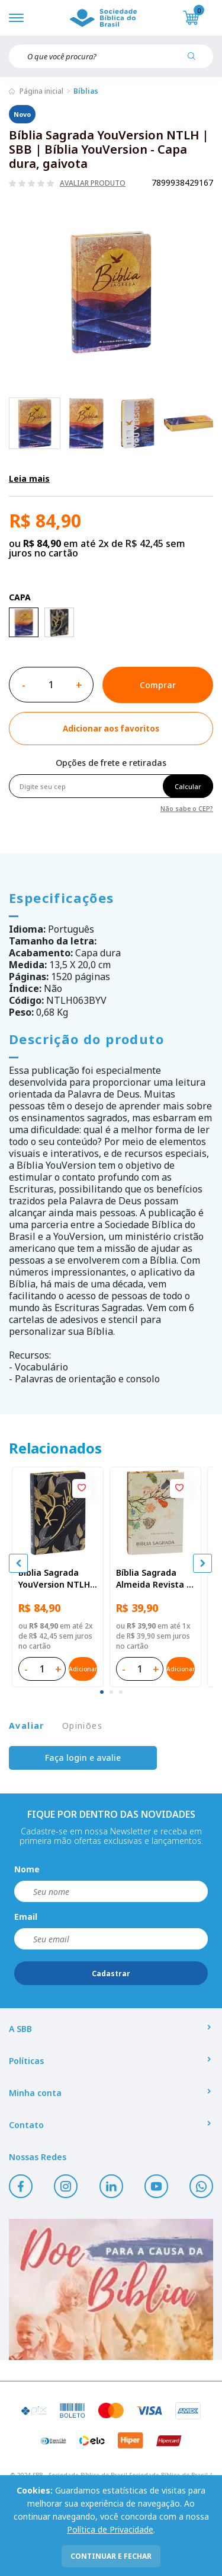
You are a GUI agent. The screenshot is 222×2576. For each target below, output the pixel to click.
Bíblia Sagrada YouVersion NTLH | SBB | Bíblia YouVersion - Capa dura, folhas (57, 1579)
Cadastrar (111, 1973)
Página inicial (41, 91)
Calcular (188, 786)
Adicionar (83, 1669)
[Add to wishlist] (111, 728)
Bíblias (85, 91)
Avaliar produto (93, 183)
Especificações (61, 898)
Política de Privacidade (110, 2529)
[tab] (102, 1692)
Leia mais (29, 478)
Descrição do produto (86, 1039)
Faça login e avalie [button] (83, 1757)
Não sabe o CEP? (186, 808)
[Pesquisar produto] (196, 60)
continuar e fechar (111, 2556)
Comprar (158, 685)
